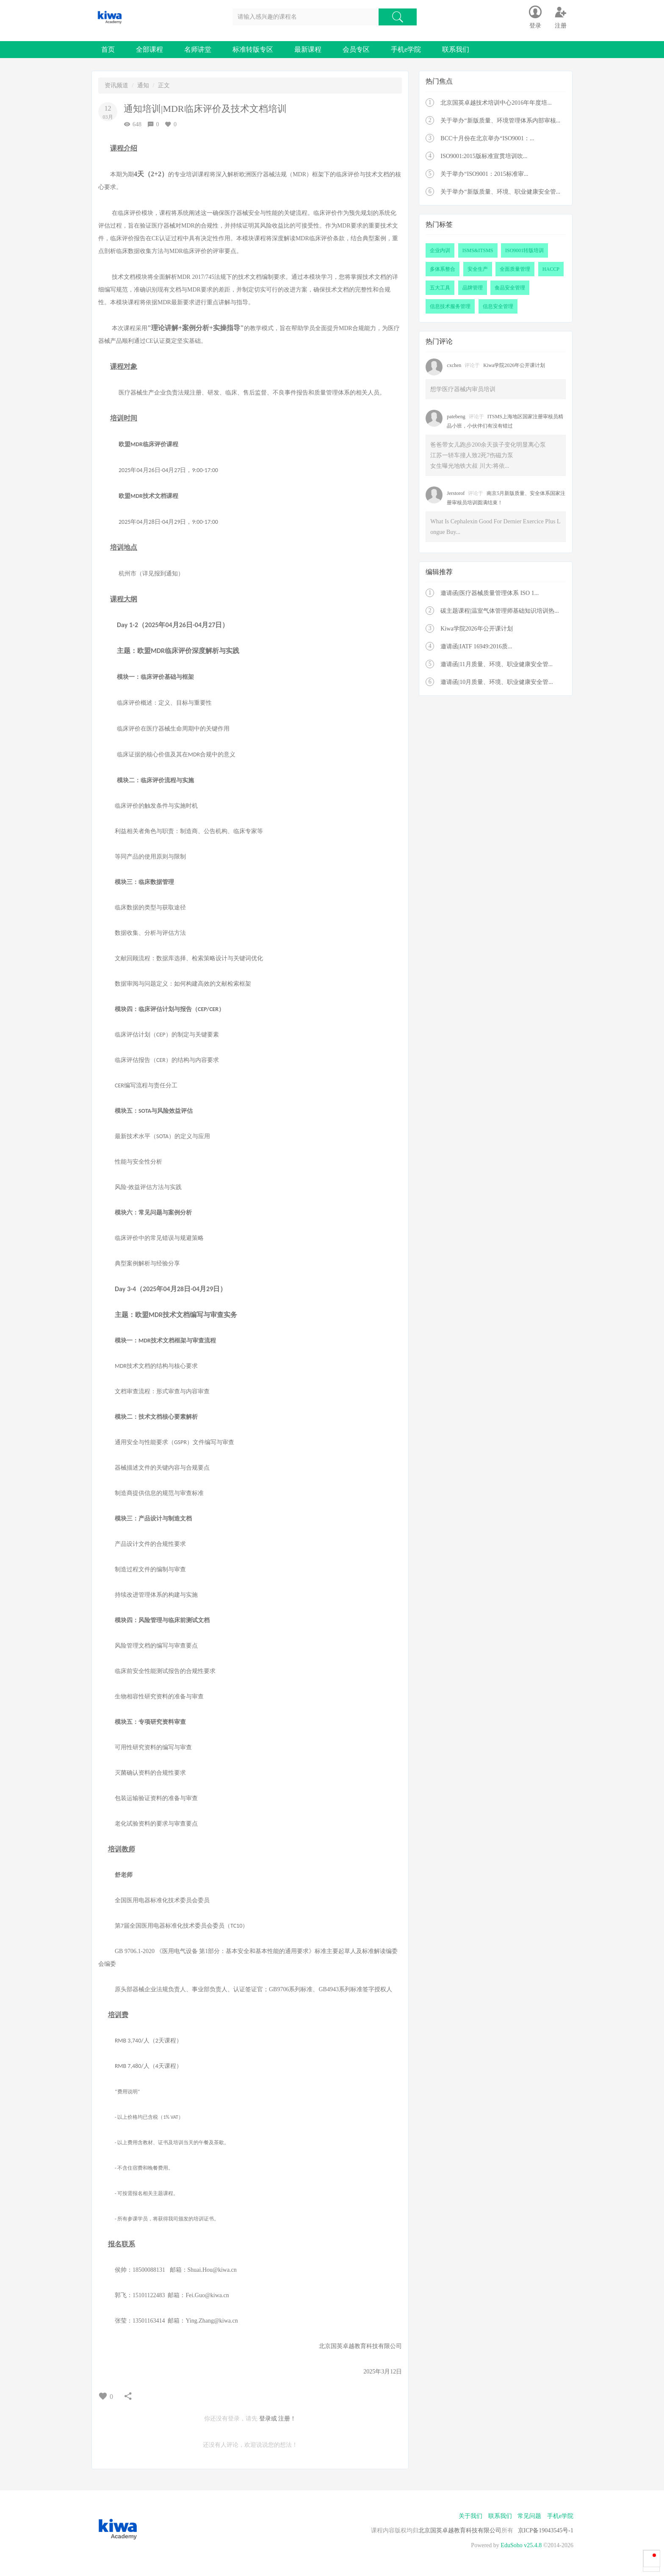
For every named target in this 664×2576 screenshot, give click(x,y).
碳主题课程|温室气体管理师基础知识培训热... (499, 611)
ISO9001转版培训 (524, 250)
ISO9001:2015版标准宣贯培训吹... (483, 156)
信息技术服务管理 (450, 306)
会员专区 (356, 49)
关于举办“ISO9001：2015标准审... (484, 174)
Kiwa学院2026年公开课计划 (514, 365)
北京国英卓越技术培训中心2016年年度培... (496, 103)
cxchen (454, 365)
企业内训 (440, 250)
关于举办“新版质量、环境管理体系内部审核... (500, 120)
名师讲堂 (197, 49)
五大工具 (440, 288)
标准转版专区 (252, 49)
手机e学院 (406, 49)
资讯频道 (116, 85)
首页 (108, 49)
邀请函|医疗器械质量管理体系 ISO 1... (489, 593)
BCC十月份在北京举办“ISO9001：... (487, 138)
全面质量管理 (515, 269)
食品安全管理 (510, 288)
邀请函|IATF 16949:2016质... (476, 646)
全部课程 (149, 49)
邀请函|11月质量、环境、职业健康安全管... (496, 664)
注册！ (287, 2418)
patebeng (456, 417)
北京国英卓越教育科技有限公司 (459, 2530)
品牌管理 (472, 288)
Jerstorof (456, 493)
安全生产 (478, 269)
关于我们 (470, 2516)
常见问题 (529, 2516)
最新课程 (307, 49)
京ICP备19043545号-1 (545, 2530)
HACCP (550, 269)
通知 (143, 85)
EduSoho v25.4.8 (521, 2545)
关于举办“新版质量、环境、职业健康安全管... (500, 192)
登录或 (268, 2418)
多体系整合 (442, 269)
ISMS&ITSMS (477, 250)
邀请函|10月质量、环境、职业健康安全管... (496, 682)
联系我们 (455, 49)
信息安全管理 (498, 306)
